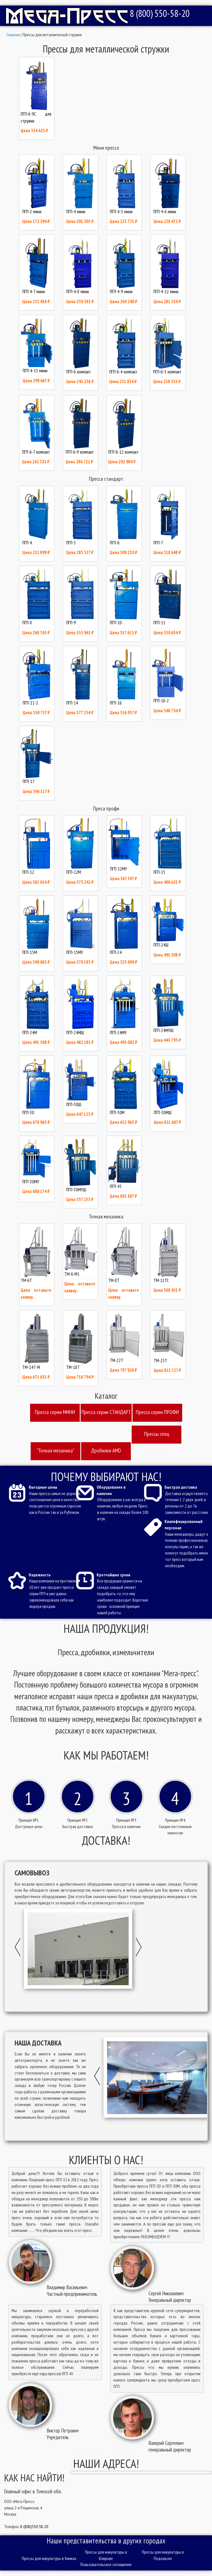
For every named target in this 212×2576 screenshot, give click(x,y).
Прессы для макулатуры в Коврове (106, 2555)
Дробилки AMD (106, 1450)
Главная (13, 34)
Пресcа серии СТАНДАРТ (106, 1412)
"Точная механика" (55, 1450)
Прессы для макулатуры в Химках (49, 2558)
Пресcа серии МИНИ (55, 1412)
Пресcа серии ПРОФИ (157, 1412)
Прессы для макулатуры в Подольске (163, 2555)
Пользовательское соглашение (106, 2564)
